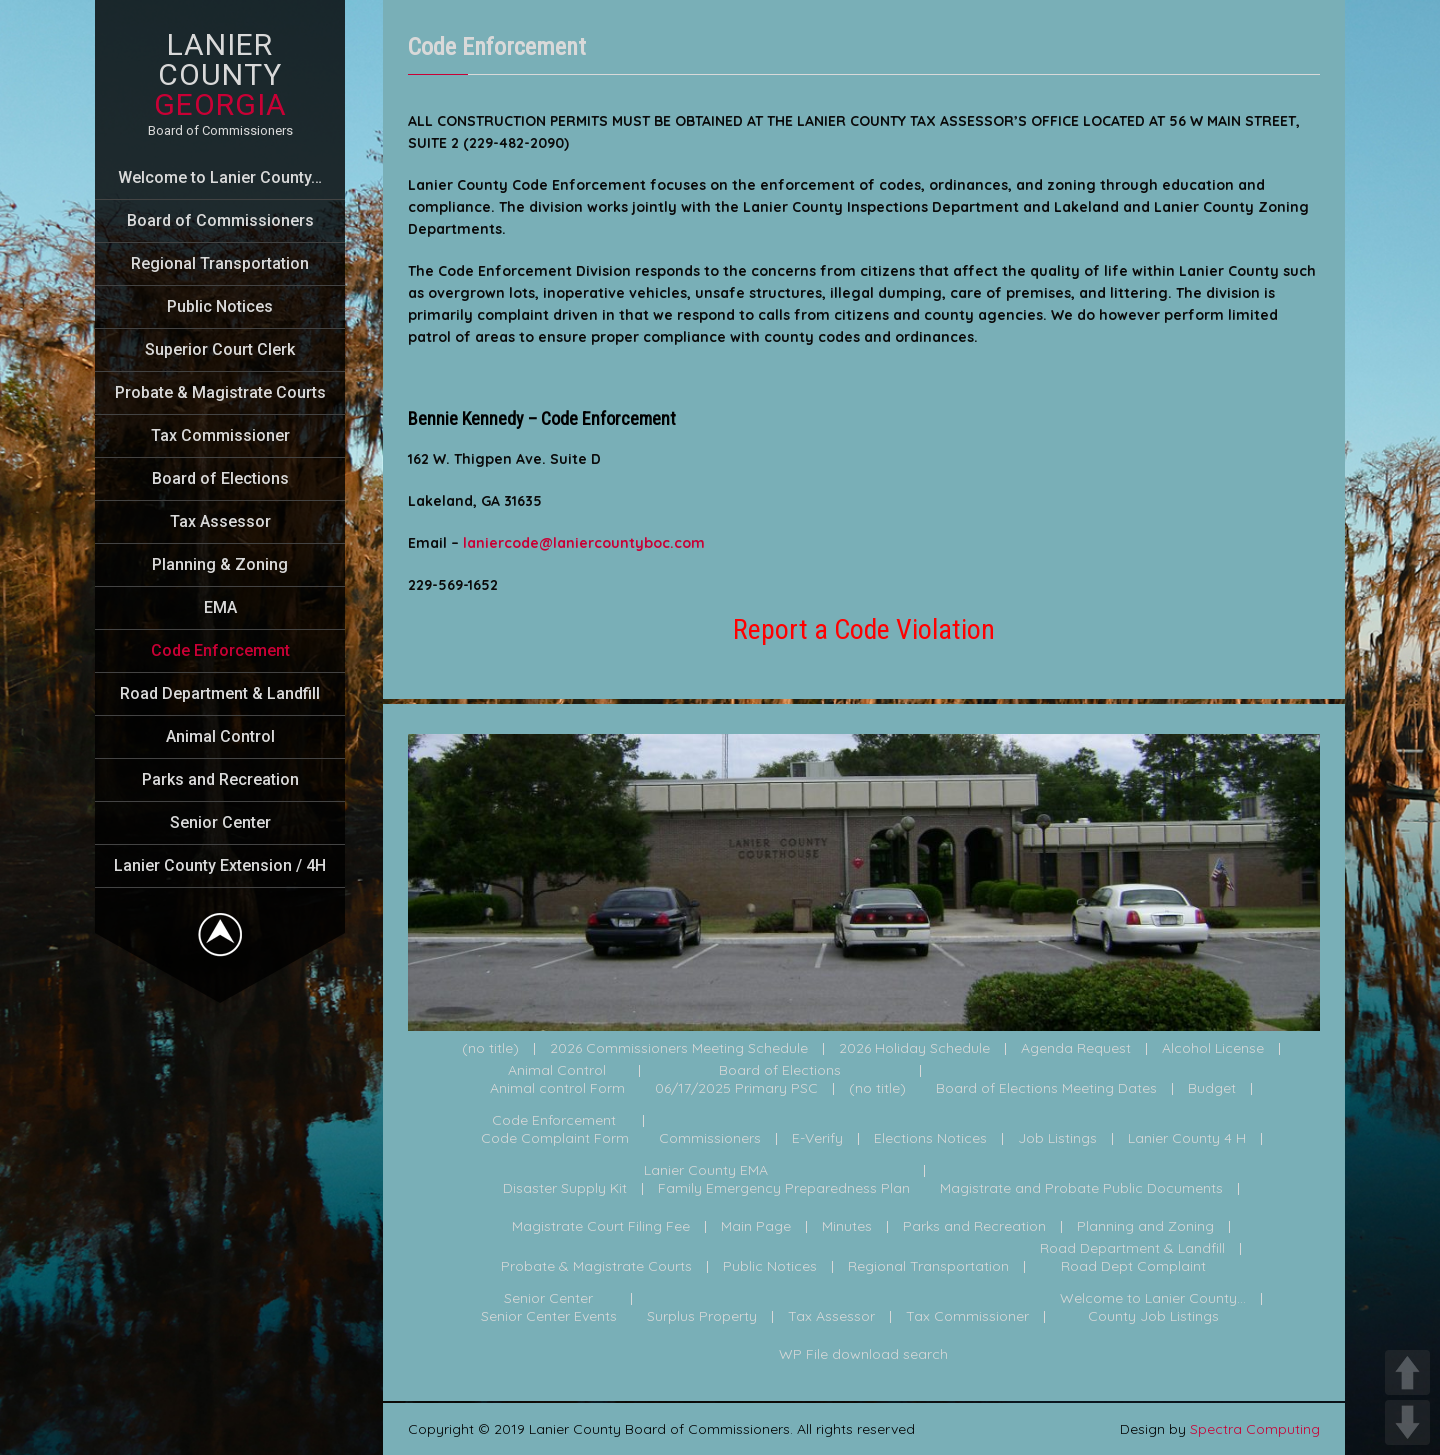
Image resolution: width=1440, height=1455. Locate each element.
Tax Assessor (220, 521)
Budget (1212, 1089)
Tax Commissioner (220, 435)
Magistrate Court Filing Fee (601, 1227)
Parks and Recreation (220, 779)
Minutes (847, 1227)
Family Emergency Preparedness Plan (784, 1189)
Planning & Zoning (220, 564)
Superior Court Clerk (220, 349)
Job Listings (1057, 1139)
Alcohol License (1213, 1049)
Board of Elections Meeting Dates (1046, 1089)
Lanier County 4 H (1187, 1139)
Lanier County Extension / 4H (220, 865)
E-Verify (817, 1139)
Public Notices (220, 306)
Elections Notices (930, 1139)
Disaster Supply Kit (565, 1189)
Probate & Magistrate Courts (220, 392)
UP (1407, 1372)
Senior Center (220, 822)
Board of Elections (220, 478)
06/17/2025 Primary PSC (736, 1089)
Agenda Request (1076, 1049)
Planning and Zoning (1145, 1227)
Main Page (756, 1227)
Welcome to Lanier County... (1153, 1299)
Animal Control (220, 736)
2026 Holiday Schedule (914, 1049)
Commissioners (710, 1139)
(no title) (490, 1049)
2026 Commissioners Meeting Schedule (679, 1049)
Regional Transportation (220, 263)
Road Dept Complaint (1133, 1267)
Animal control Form (557, 1089)
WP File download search (863, 1355)
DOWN (1407, 1422)
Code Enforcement (220, 650)
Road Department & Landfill (220, 693)
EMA (220, 607)
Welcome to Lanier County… (220, 177)
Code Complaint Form (555, 1139)
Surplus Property (702, 1317)
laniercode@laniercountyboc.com (584, 543)
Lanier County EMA (706, 1171)
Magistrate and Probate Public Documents (1081, 1189)
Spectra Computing (1255, 1429)
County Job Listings (1153, 1317)
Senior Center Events (549, 1317)
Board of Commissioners (220, 220)
